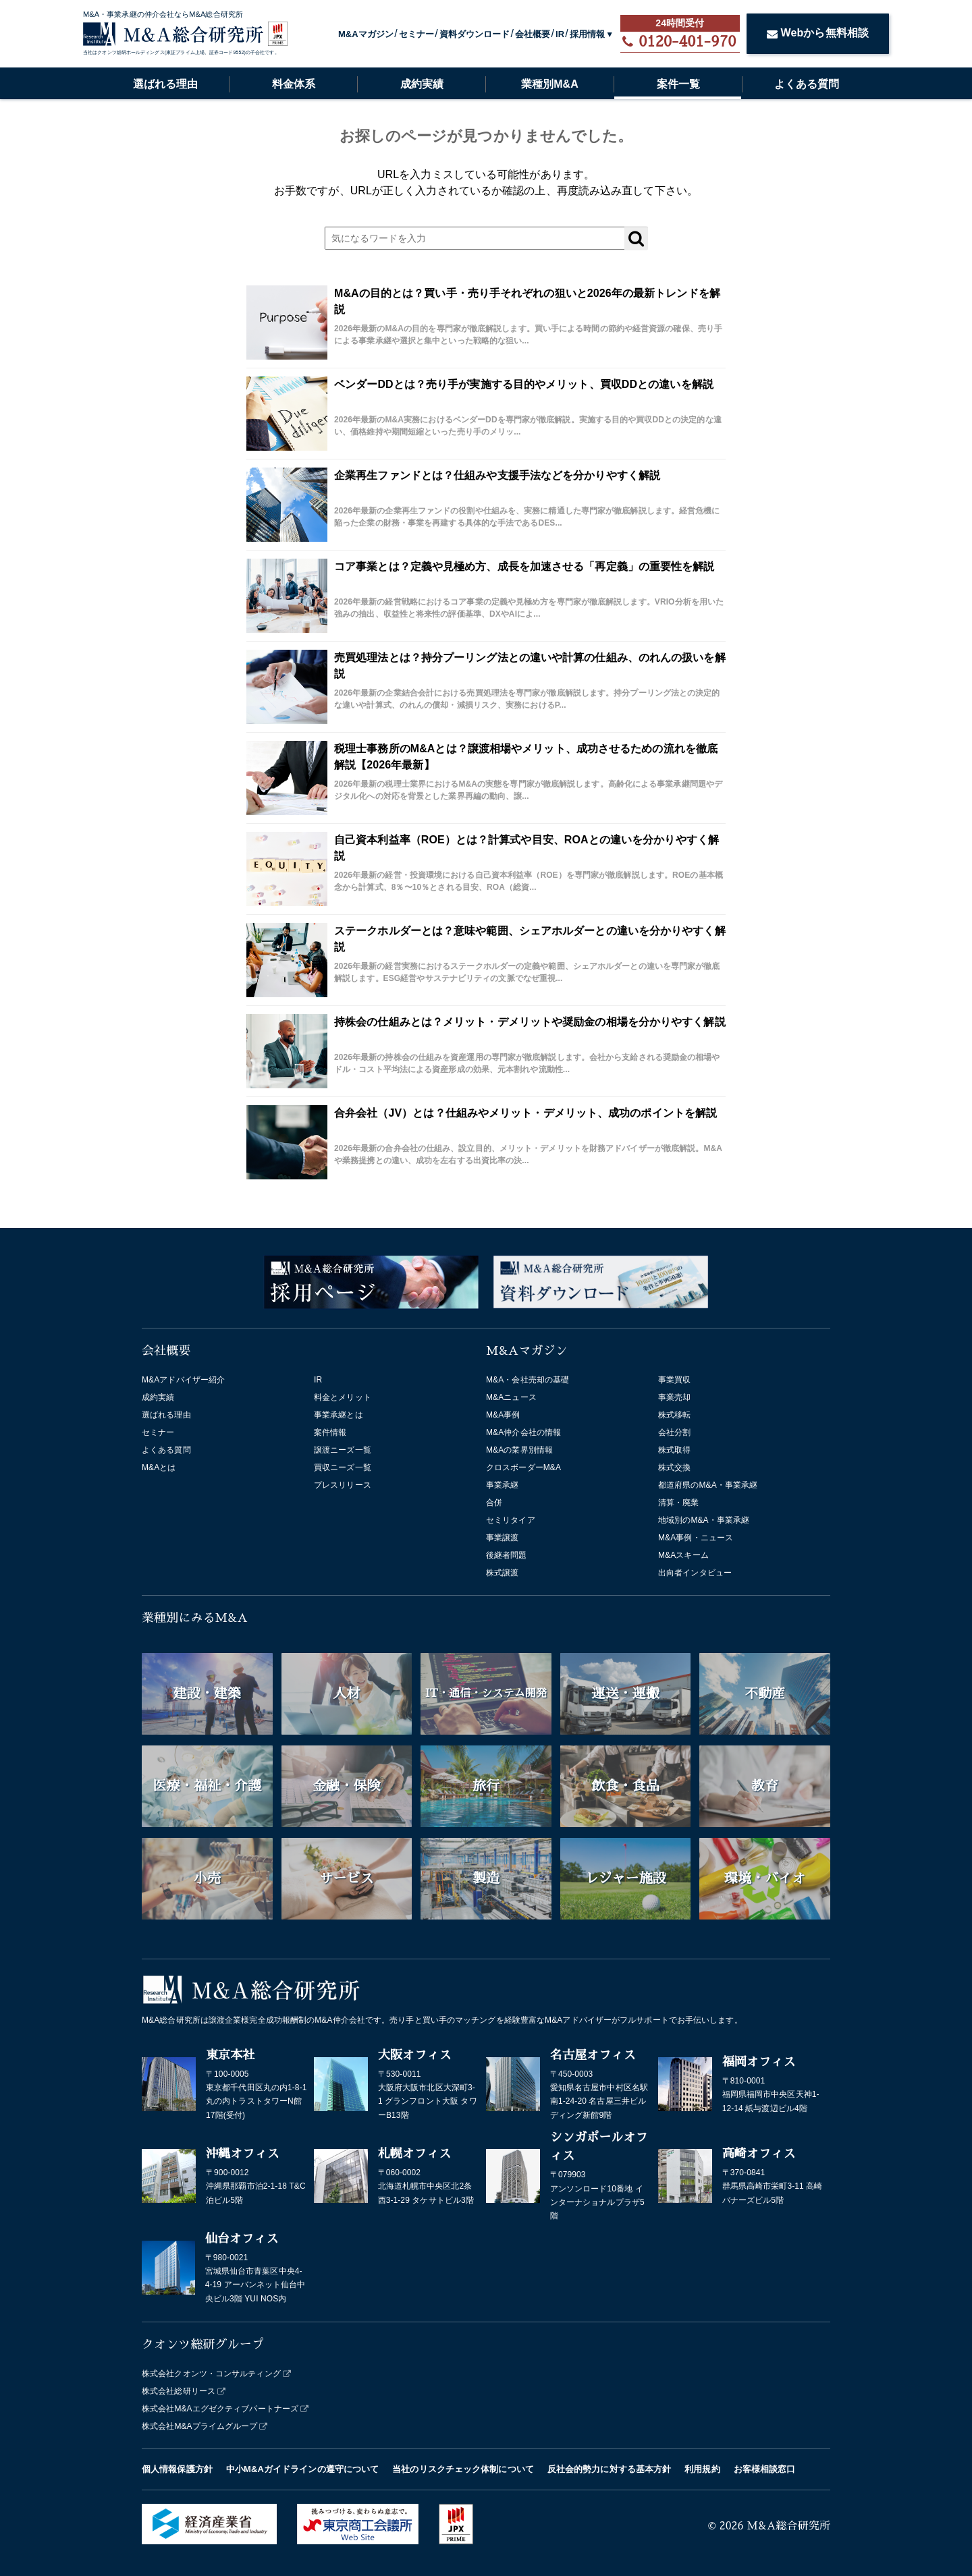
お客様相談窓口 (765, 2469)
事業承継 (502, 1485)
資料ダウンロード (474, 34)
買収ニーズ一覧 (342, 1467)
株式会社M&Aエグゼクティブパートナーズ (220, 2408)
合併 (494, 1502)
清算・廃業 (678, 1502)
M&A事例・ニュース (695, 1537)
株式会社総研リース (178, 2391)
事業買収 (674, 1379)
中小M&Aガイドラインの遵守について (302, 2469)
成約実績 (421, 84)
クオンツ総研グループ (203, 2345)
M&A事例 (503, 1415)
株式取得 (674, 1450)
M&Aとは (159, 1467)
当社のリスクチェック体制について (463, 2469)
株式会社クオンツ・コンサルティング (211, 2373)
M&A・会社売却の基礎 (527, 1379)
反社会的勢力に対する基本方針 (609, 2469)
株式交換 (674, 1467)
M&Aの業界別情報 (519, 1450)
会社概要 (532, 34)
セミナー (416, 34)
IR (560, 34)
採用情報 (587, 34)
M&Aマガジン (366, 34)
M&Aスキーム (683, 1555)
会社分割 (674, 1432)
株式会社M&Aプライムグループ (200, 2426)
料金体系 (293, 84)
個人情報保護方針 (177, 2469)
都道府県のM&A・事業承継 (707, 1485)
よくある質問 (806, 84)
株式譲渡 (502, 1572)
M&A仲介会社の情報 (523, 1432)
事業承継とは (338, 1415)
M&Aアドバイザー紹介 (183, 1379)
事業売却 (674, 1397)
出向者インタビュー (695, 1572)
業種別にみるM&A (195, 1618)
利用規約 (702, 2469)
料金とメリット (342, 1397)
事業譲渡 (502, 1537)
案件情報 (330, 1432)
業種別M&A (549, 84)
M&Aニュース (511, 1397)
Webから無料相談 (818, 32)
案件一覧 (678, 84)
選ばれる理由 (165, 84)
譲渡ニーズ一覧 (342, 1450)
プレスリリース (342, 1485)
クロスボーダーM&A (523, 1467)
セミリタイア (510, 1520)
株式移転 (674, 1415)
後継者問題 (506, 1555)
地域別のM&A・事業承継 (703, 1520)
